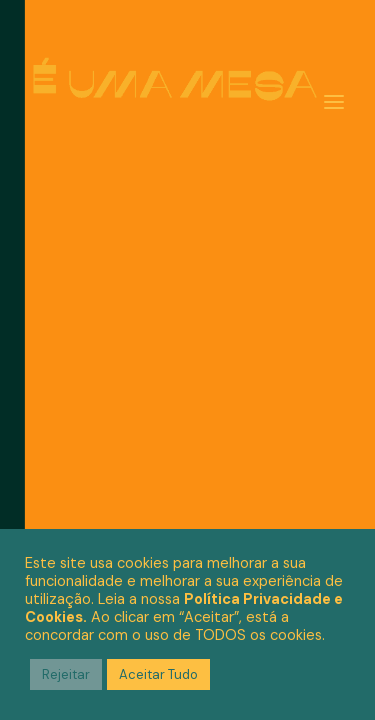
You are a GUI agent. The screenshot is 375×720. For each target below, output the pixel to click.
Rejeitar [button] (66, 674)
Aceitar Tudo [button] (158, 674)
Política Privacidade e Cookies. (184, 608)
